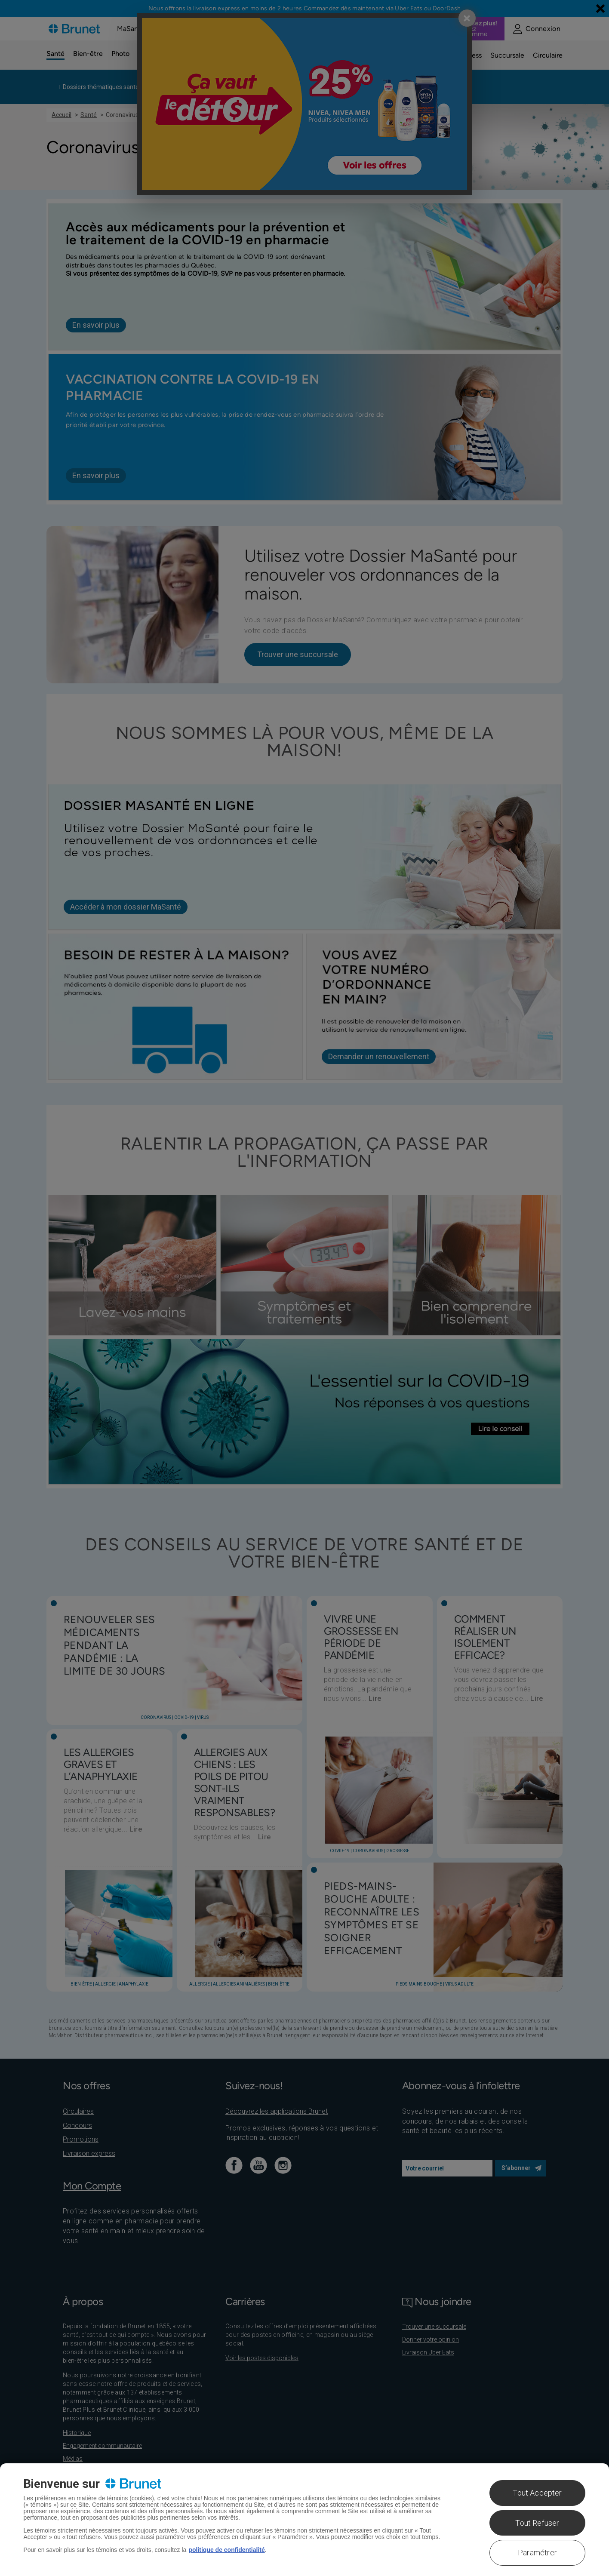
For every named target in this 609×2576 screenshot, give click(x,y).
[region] (304, 2519)
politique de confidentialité (226, 2549)
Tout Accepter (537, 2492)
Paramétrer (537, 2552)
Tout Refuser (537, 2522)
